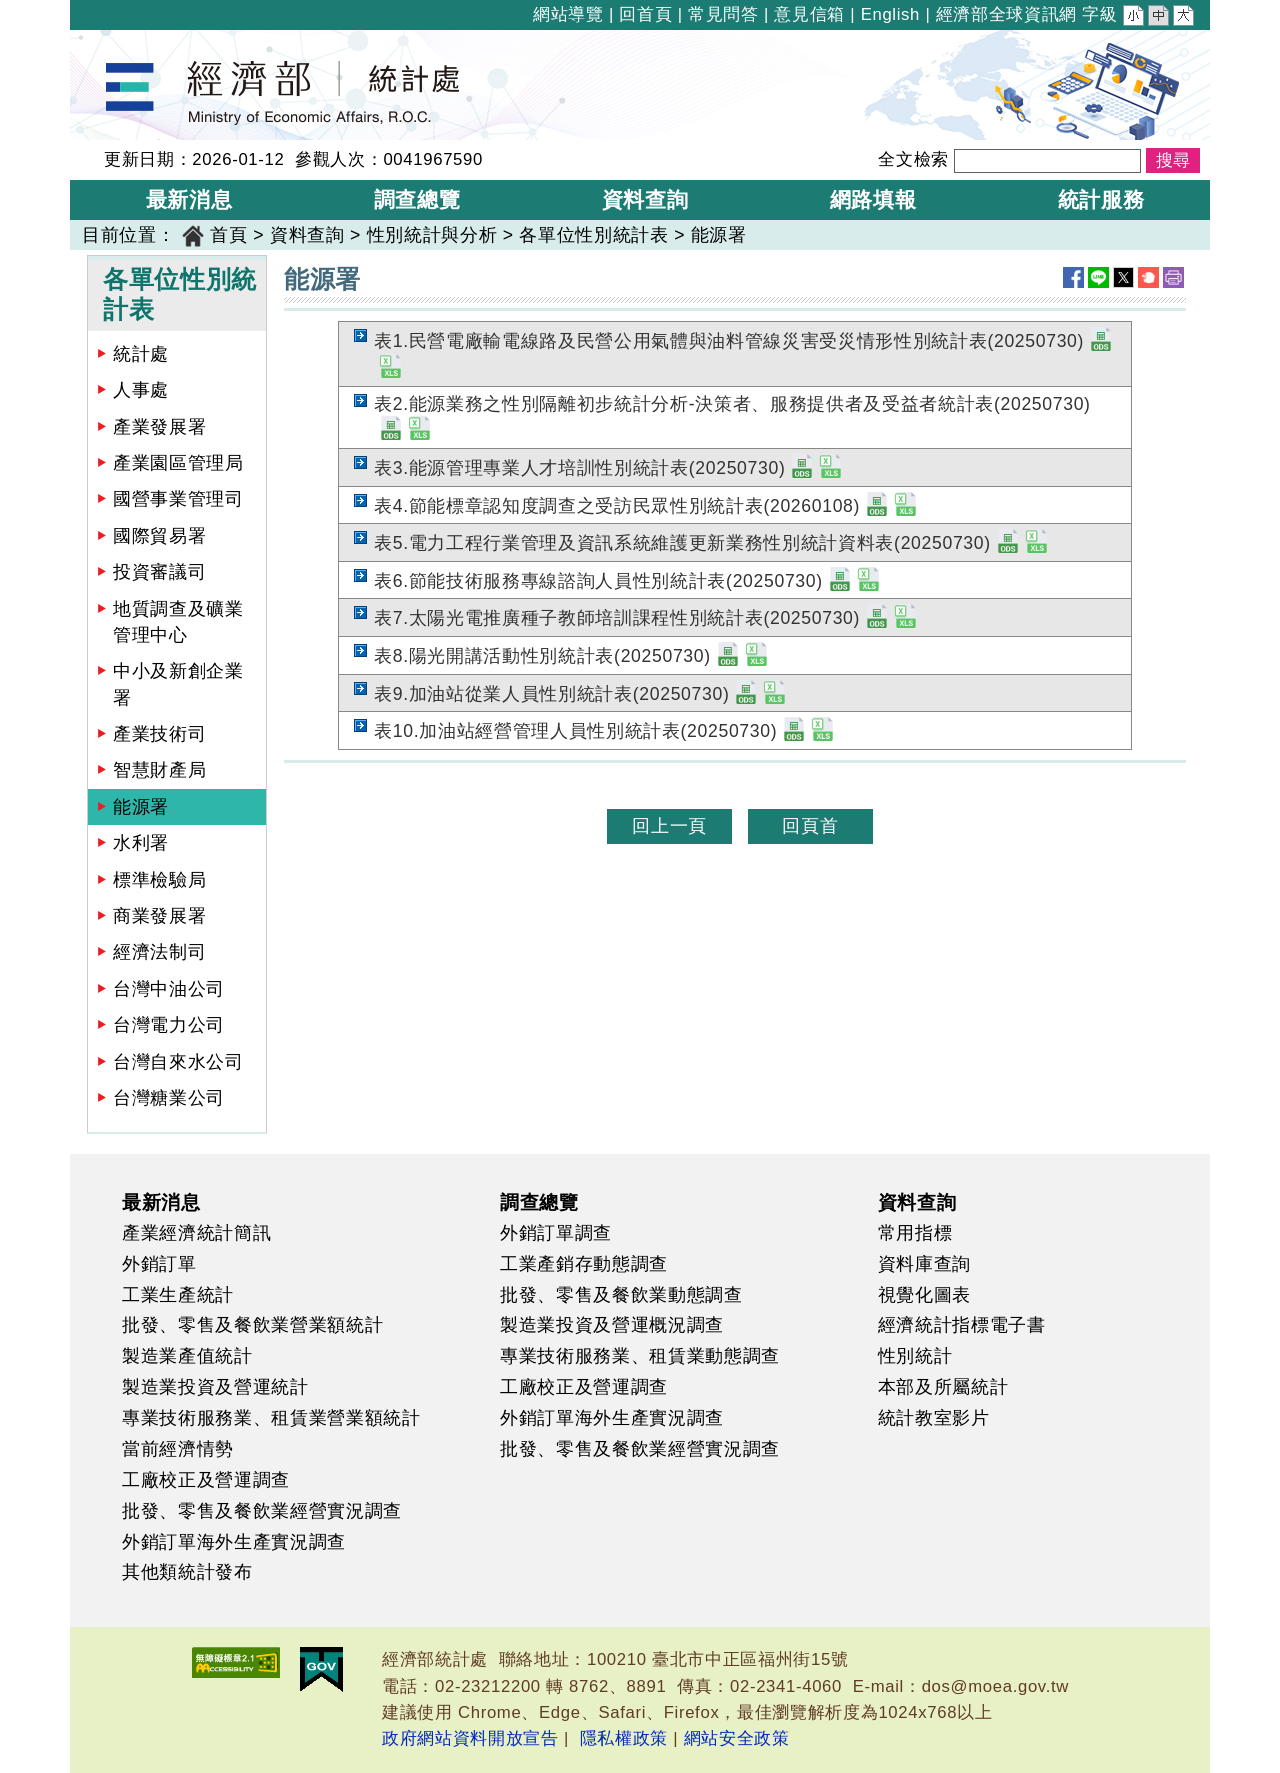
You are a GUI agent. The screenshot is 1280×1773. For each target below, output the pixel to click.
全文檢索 (913, 159)
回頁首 (810, 826)
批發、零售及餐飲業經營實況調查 (262, 1511)
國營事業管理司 (178, 499)
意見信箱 (809, 14)
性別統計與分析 (432, 235)
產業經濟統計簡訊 (196, 1233)
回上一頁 (669, 826)
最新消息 (161, 1202)
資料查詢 (307, 235)
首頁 (228, 235)
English (890, 14)
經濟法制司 (159, 952)
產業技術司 (159, 734)
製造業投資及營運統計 (215, 1387)
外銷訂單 (159, 1264)
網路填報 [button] (873, 199)
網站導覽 (568, 14)
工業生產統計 (178, 1295)
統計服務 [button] (1101, 199)
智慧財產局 (159, 770)
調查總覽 (539, 1202)
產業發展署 (159, 427)
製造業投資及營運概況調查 (612, 1325)
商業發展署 (159, 916)
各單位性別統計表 (593, 235)
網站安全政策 (737, 1738)
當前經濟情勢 (178, 1449)
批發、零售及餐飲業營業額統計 (252, 1325)
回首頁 (645, 14)
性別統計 (915, 1356)
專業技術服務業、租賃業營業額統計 (271, 1418)
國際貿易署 (159, 536)
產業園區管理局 (178, 463)
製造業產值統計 (187, 1356)
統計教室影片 (934, 1418)
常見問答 (723, 14)
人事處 (141, 390)
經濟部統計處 (138, 43)
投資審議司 (159, 572)
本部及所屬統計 (943, 1387)
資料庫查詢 (924, 1264)
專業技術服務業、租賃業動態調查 (640, 1356)
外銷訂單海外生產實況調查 (234, 1542)
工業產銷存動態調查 (584, 1264)
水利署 (141, 843)
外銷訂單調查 (556, 1233)
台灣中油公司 (169, 989)
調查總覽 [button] (417, 199)
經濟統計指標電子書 (962, 1325)
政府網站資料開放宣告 (470, 1738)
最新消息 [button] (189, 199)
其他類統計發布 (187, 1572)
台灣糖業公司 (169, 1098)
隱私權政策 (624, 1738)
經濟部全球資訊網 (1006, 14)
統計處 (141, 354)
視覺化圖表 (924, 1295)
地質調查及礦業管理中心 (178, 622)
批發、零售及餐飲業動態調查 (621, 1295)
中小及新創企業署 (178, 684)
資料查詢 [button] (645, 199)
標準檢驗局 (159, 880)
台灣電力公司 (169, 1025)
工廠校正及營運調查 (206, 1480)
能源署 (719, 235)
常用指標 (915, 1233)
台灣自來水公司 (178, 1062)
